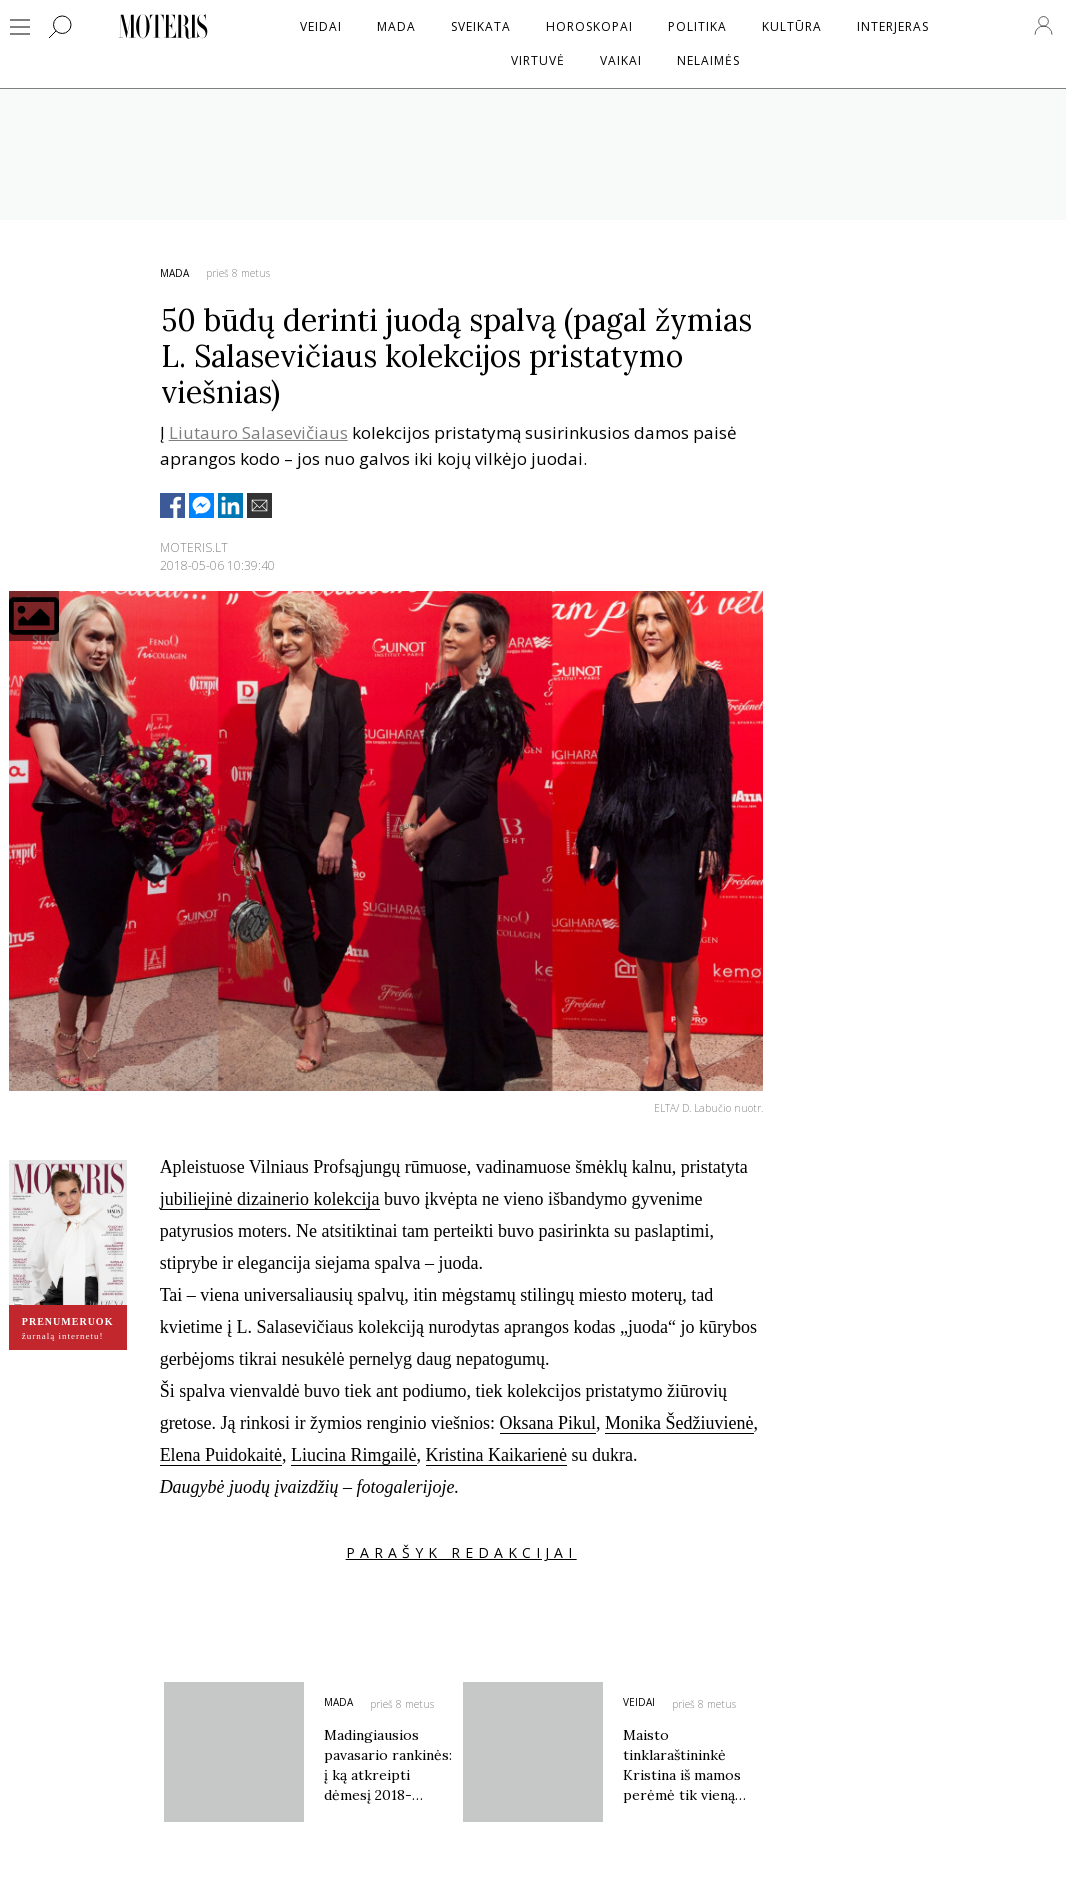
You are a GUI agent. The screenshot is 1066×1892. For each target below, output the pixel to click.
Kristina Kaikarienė (496, 1455)
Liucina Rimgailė (353, 1455)
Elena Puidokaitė (221, 1455)
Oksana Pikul (548, 1423)
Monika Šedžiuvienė (679, 1423)
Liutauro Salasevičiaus (258, 432)
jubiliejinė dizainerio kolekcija (270, 1199)
